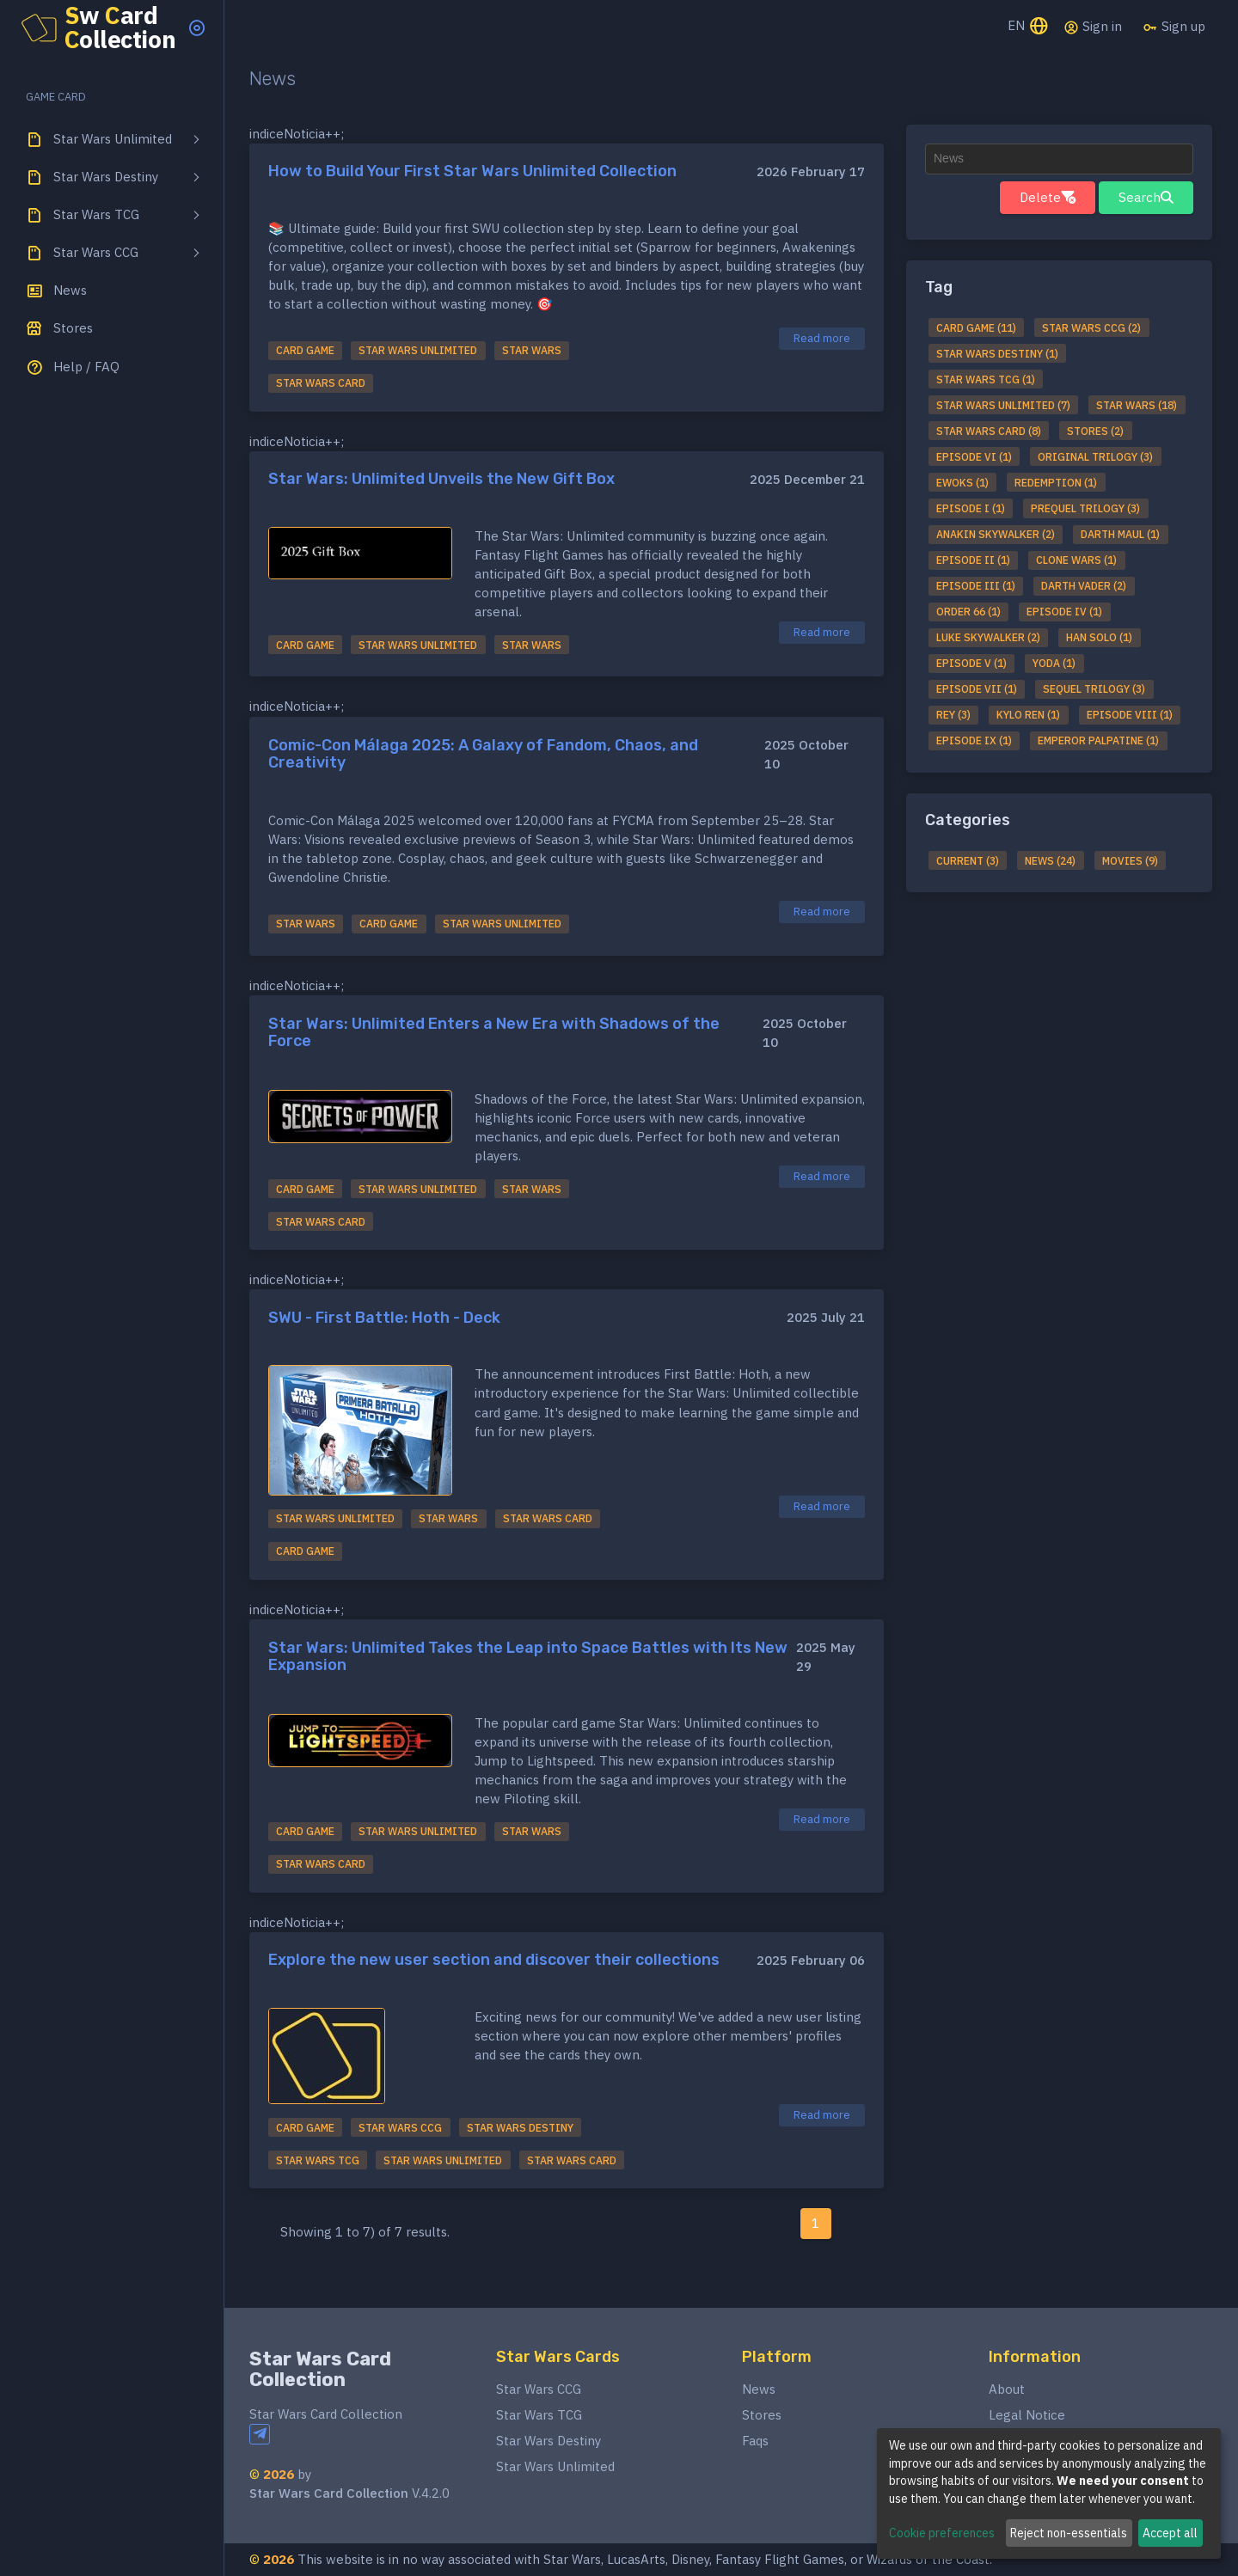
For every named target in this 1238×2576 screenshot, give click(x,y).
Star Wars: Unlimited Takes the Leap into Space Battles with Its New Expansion (528, 1656)
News (758, 2389)
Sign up (1174, 26)
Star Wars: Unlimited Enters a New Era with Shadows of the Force (494, 1032)
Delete (1048, 197)
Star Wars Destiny (548, 2440)
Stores (761, 2415)
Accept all (1170, 2533)
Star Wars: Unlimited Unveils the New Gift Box (441, 478)
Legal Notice (1027, 2415)
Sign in (1092, 26)
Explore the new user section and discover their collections (494, 1959)
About (1007, 2389)
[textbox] (1059, 159)
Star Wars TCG (539, 2415)
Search (1146, 197)
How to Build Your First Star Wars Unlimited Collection (472, 171)
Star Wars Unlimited (555, 2466)
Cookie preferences (942, 2533)
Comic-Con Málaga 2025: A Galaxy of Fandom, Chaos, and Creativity (483, 754)
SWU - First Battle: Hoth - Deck (384, 1317)
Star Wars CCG (538, 2389)
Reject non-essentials (1068, 2533)
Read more (822, 338)
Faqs (755, 2440)
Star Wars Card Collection (320, 2369)
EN (1029, 27)
